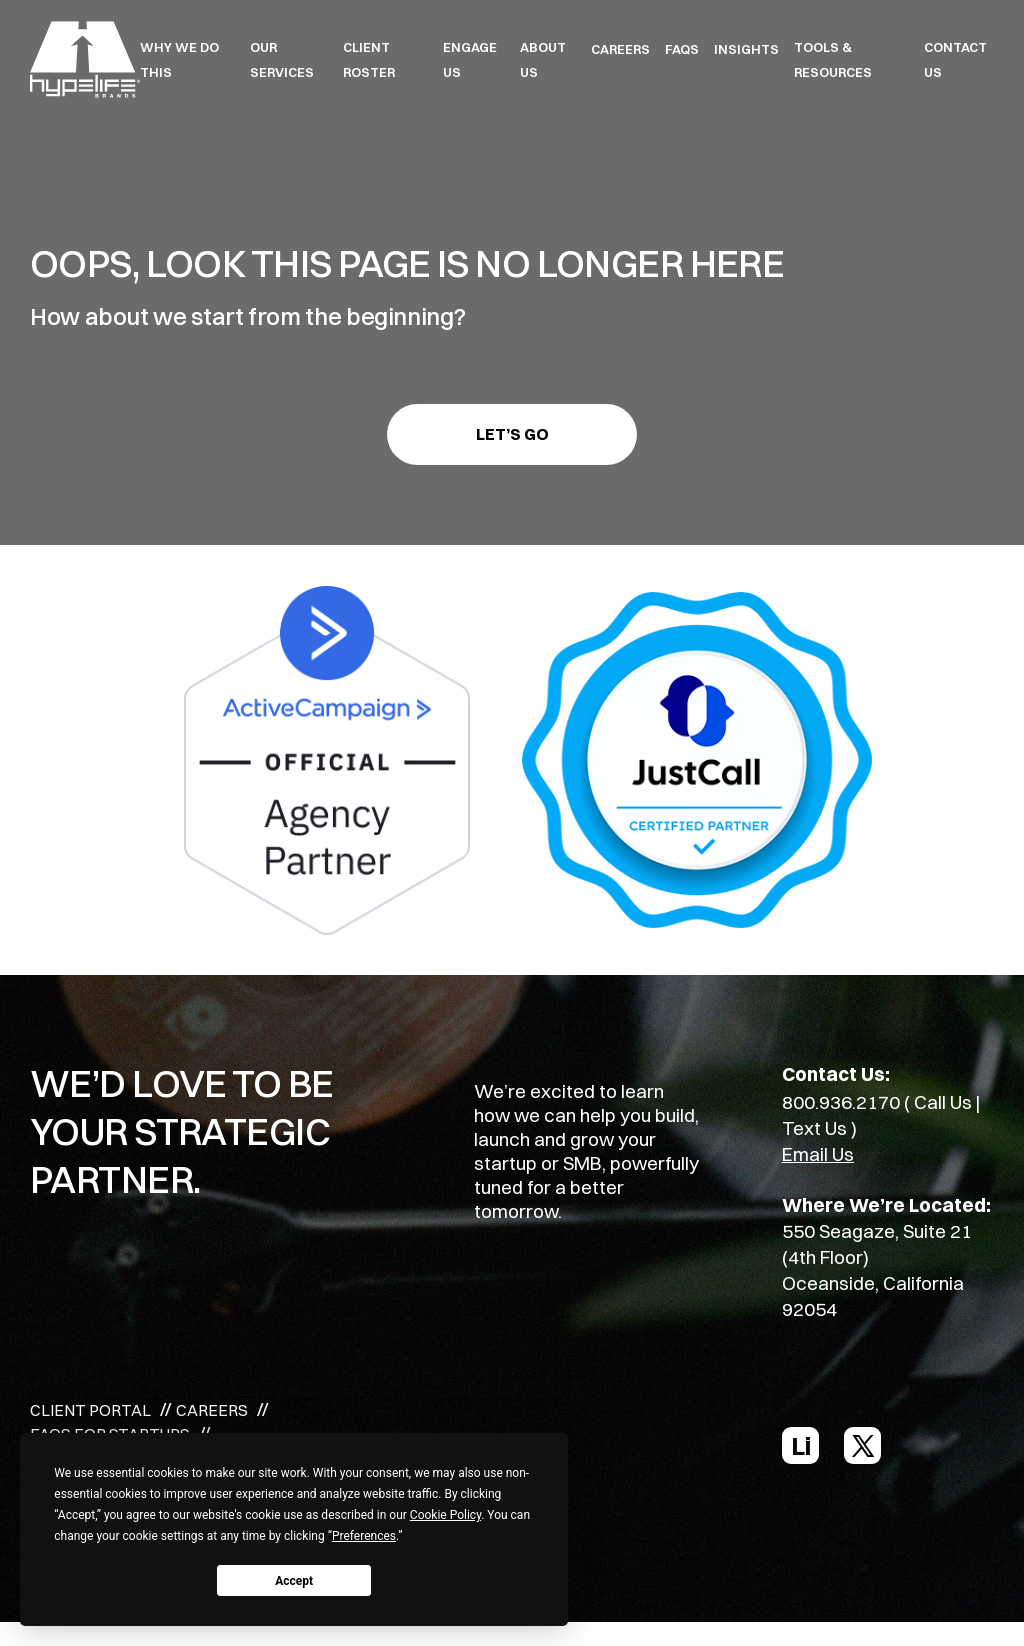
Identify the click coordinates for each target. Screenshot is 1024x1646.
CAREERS (620, 49)
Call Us (943, 1102)
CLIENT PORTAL (90, 1410)
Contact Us (955, 59)
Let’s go (512, 434)
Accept (294, 1581)
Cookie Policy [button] (445, 1515)
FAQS (682, 49)
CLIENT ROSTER (369, 59)
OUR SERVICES (282, 59)
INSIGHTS (746, 49)
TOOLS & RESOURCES (833, 59)
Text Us (814, 1128)
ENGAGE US (470, 59)
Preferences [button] (364, 1536)
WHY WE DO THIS (179, 59)
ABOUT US (543, 59)
